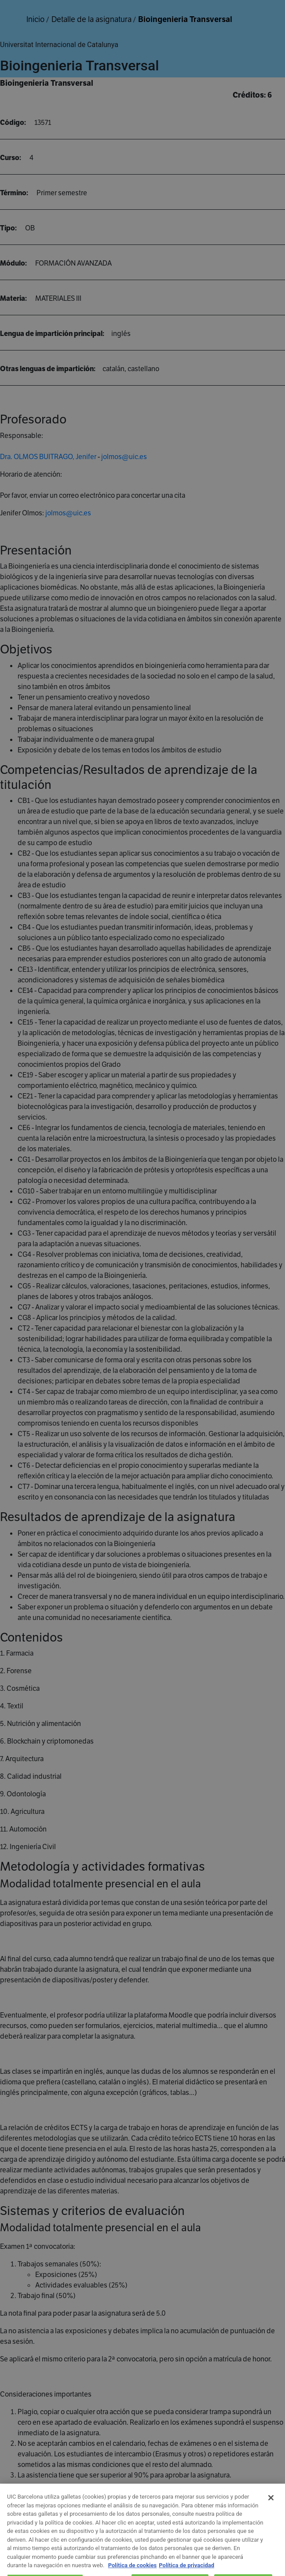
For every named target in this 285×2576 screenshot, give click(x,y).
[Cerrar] (271, 2507)
